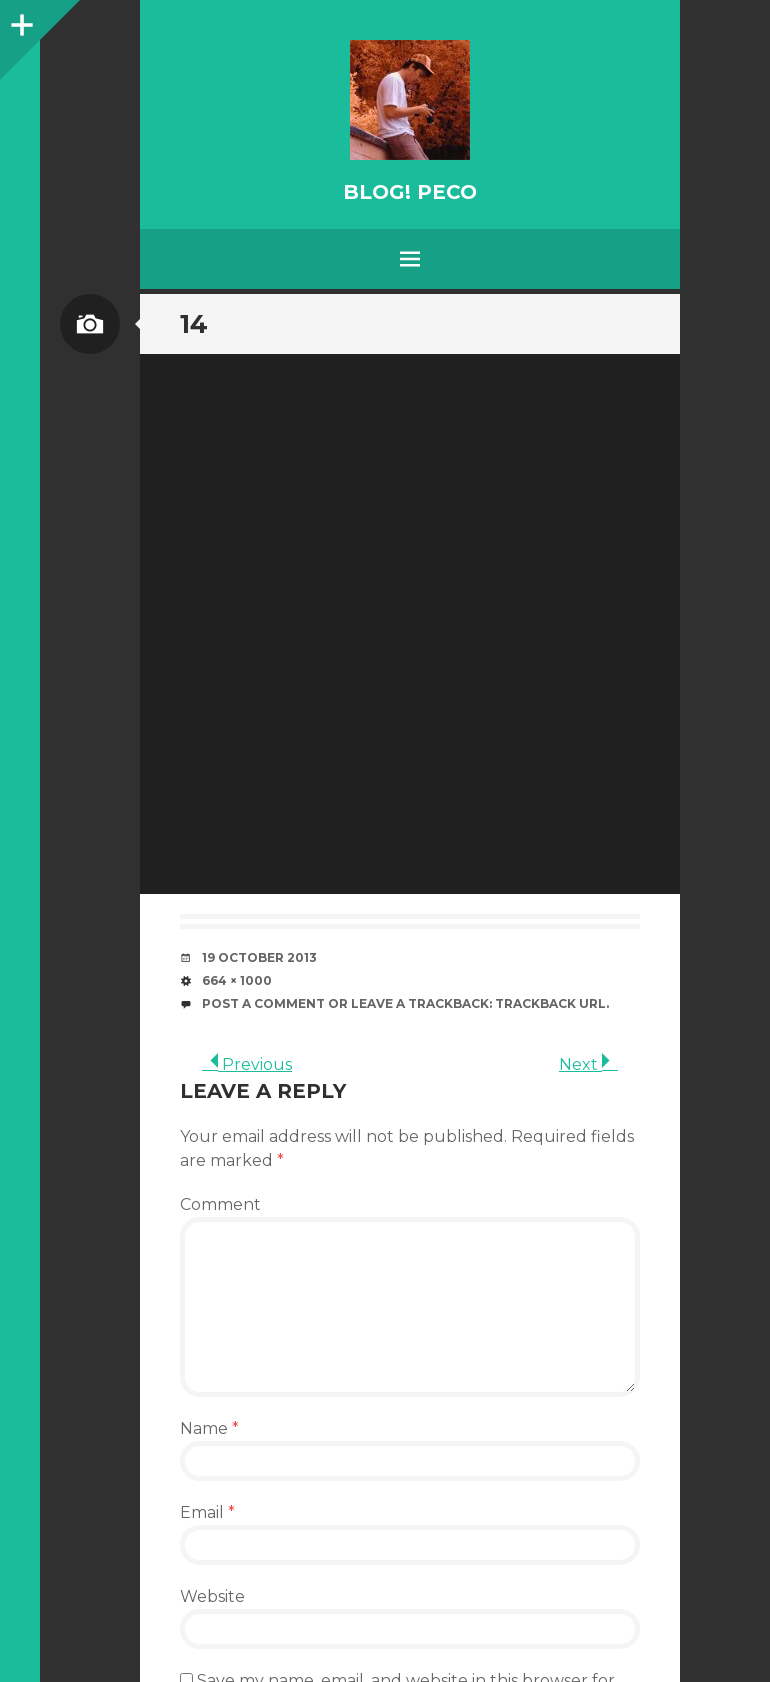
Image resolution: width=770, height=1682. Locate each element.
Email (207, 1512)
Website (212, 1596)
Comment (220, 1204)
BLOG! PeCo (410, 192)
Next (588, 1064)
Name (209, 1428)
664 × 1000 (237, 980)
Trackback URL (550, 1003)
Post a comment (263, 1003)
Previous (247, 1064)
